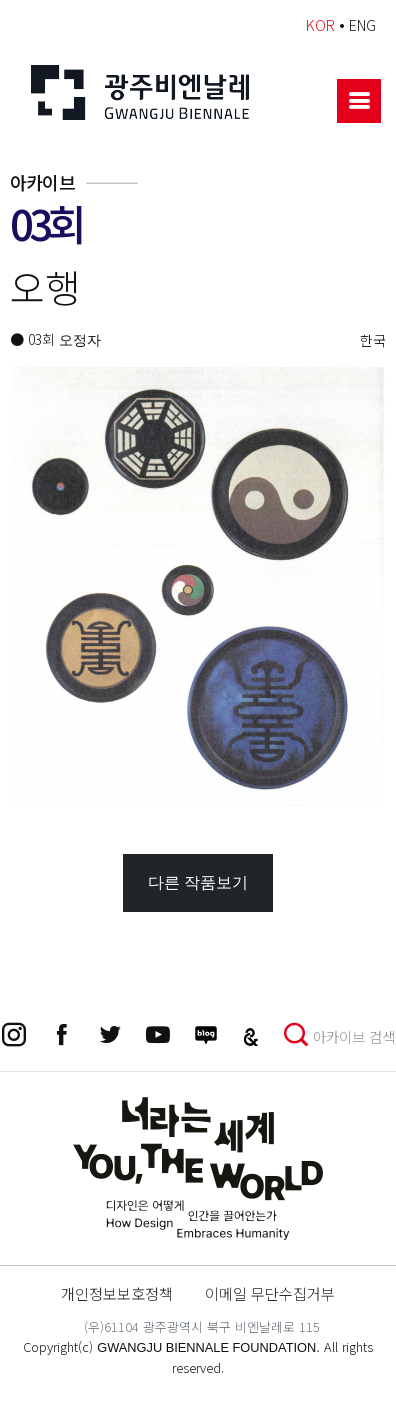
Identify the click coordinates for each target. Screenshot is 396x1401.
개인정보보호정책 (117, 1293)
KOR (320, 24)
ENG (362, 24)
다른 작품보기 (198, 882)
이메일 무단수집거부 (270, 1293)
